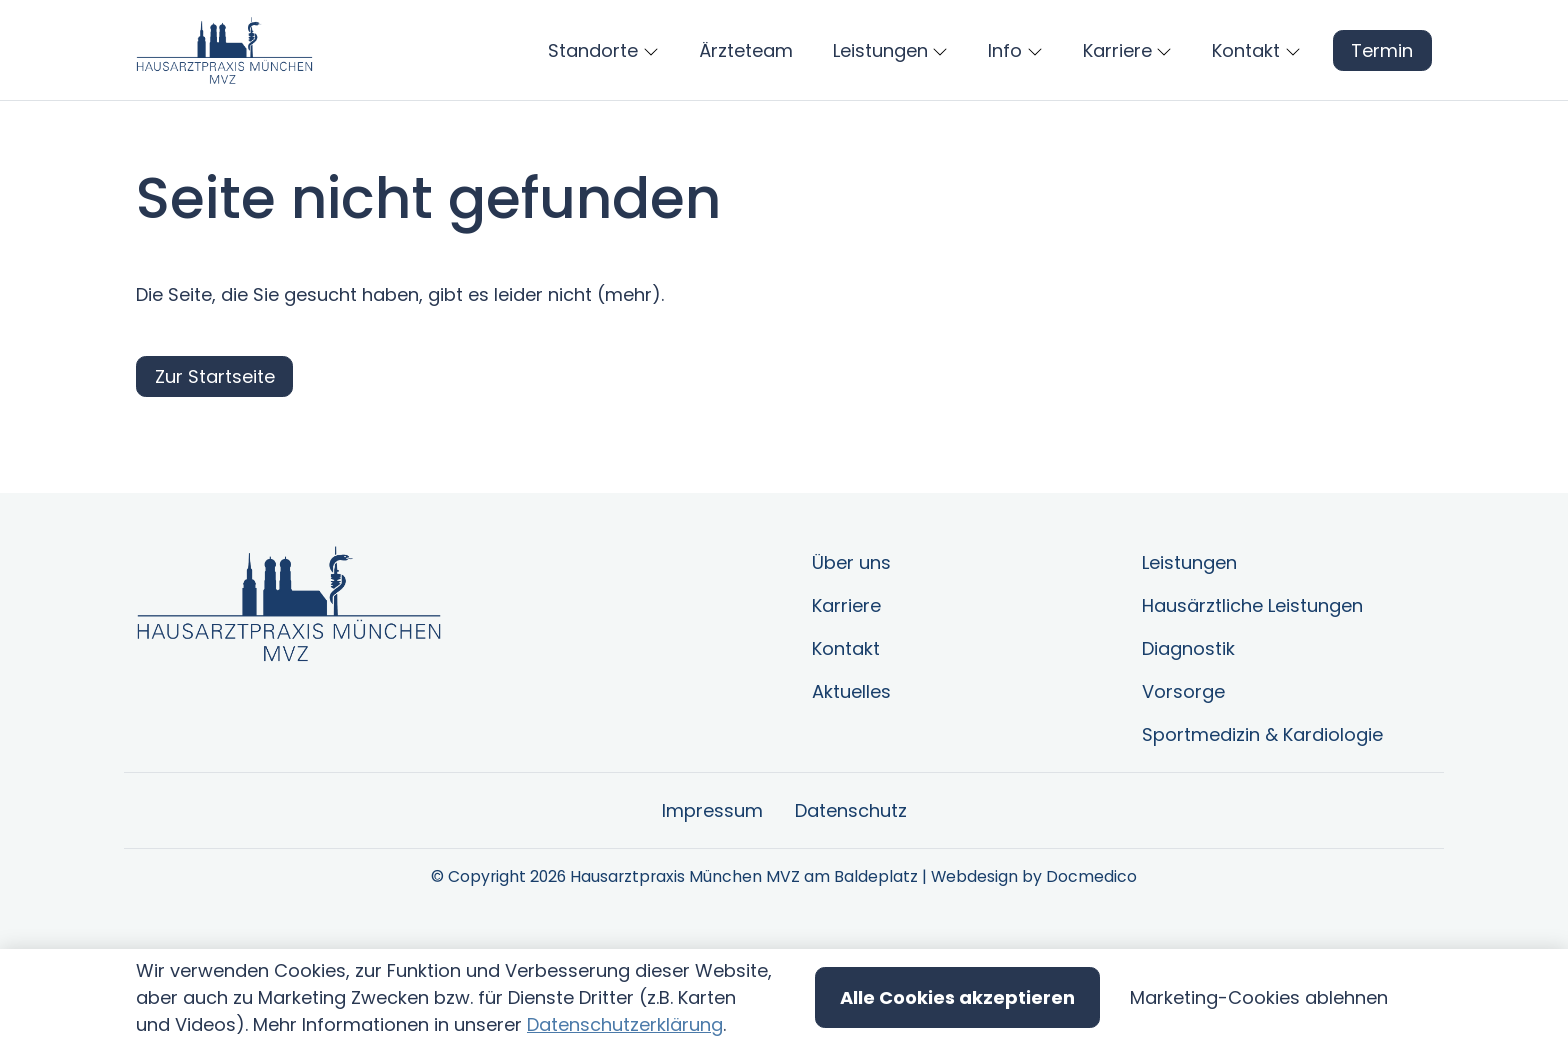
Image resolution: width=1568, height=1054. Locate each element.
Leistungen (1189, 621)
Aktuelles (851, 750)
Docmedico (1091, 935)
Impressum (712, 869)
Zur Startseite (215, 435)
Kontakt (846, 707)
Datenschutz (851, 869)
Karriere (846, 664)
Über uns (851, 621)
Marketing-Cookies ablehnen (1259, 997)
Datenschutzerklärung (625, 1024)
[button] (750, 80)
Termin (1382, 79)
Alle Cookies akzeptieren (957, 997)
